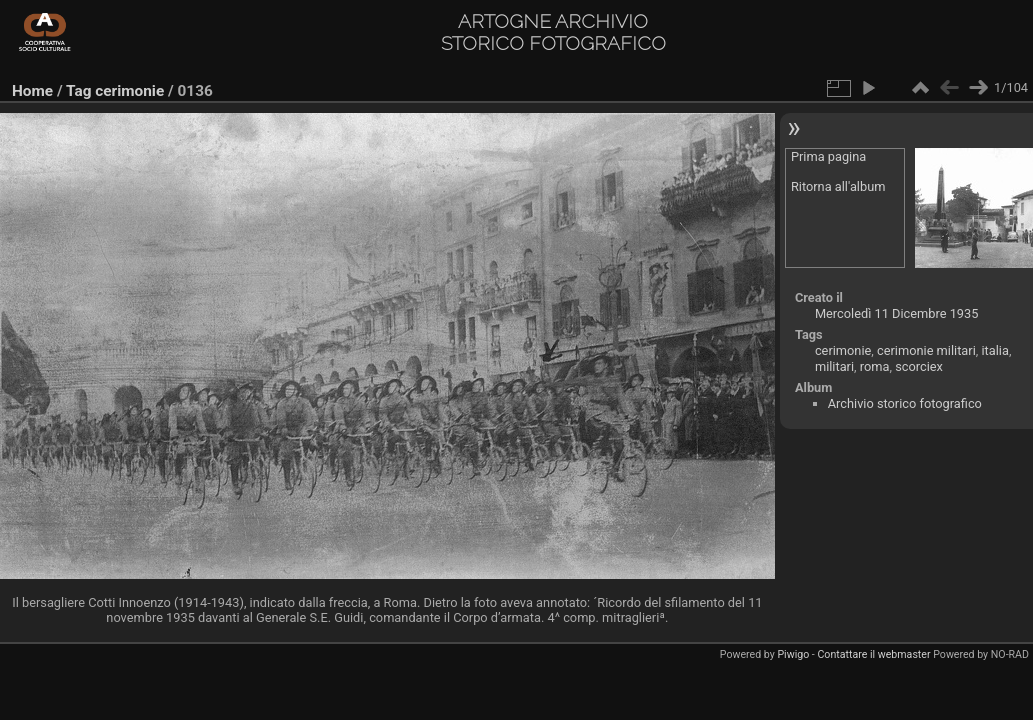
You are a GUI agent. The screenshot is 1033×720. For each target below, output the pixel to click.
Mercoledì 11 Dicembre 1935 (897, 313)
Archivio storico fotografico (905, 403)
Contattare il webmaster (873, 654)
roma (875, 366)
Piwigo (793, 654)
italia (994, 350)
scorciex (919, 366)
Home (32, 91)
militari (834, 366)
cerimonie (129, 91)
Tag (78, 91)
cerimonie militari (926, 350)
